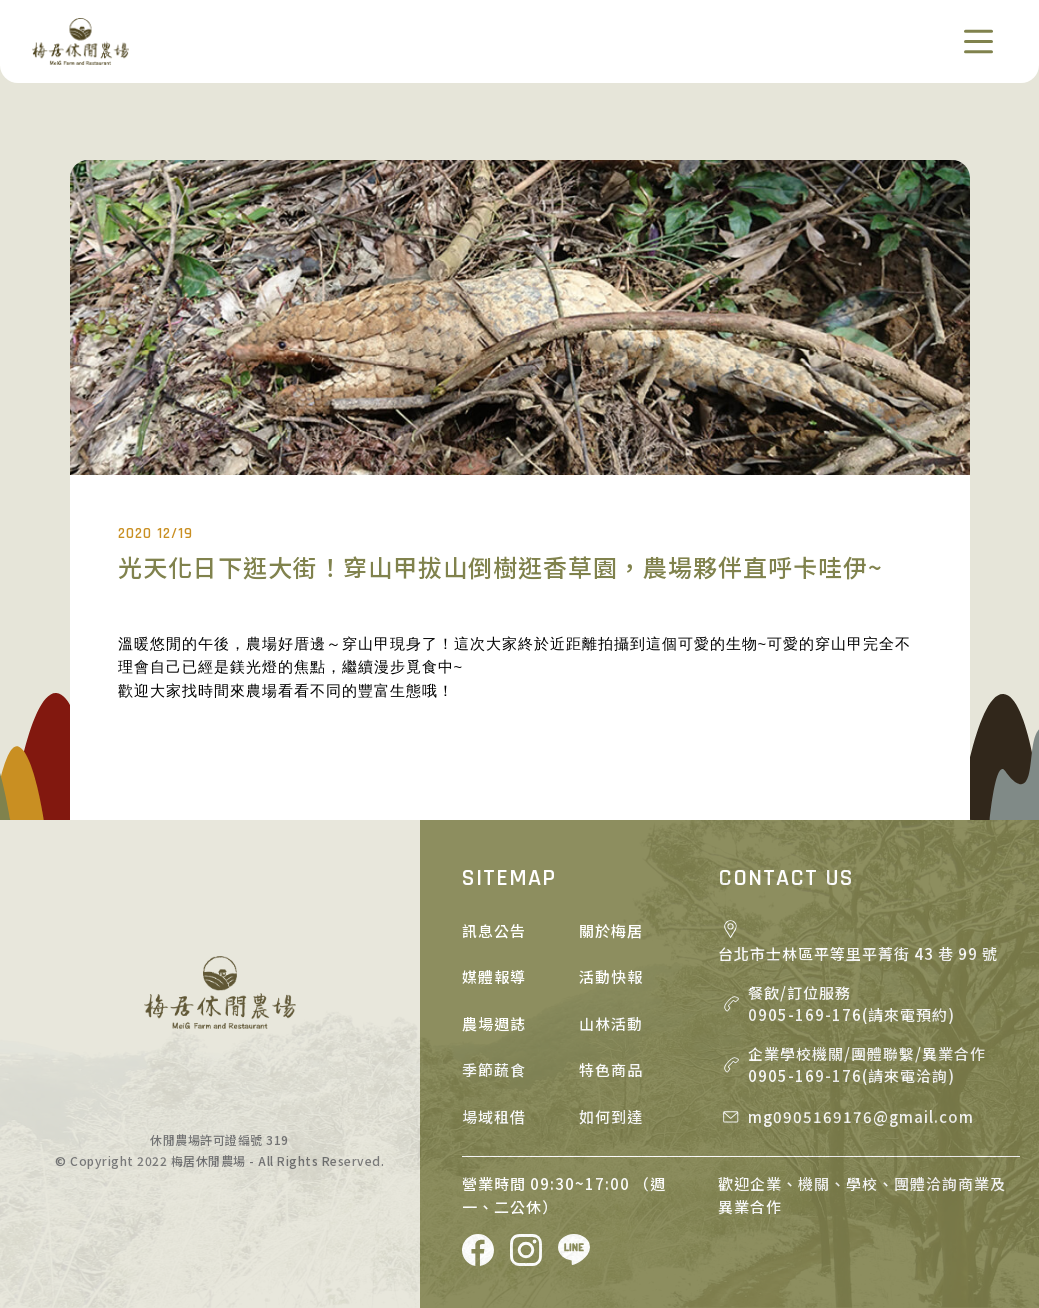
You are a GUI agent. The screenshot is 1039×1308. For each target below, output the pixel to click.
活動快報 (611, 976)
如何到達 (611, 1116)
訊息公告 (494, 930)
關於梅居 (611, 930)
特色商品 (611, 1069)
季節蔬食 (494, 1069)
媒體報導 (494, 976)
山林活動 (611, 1023)
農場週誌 (494, 1023)
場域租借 (494, 1116)
